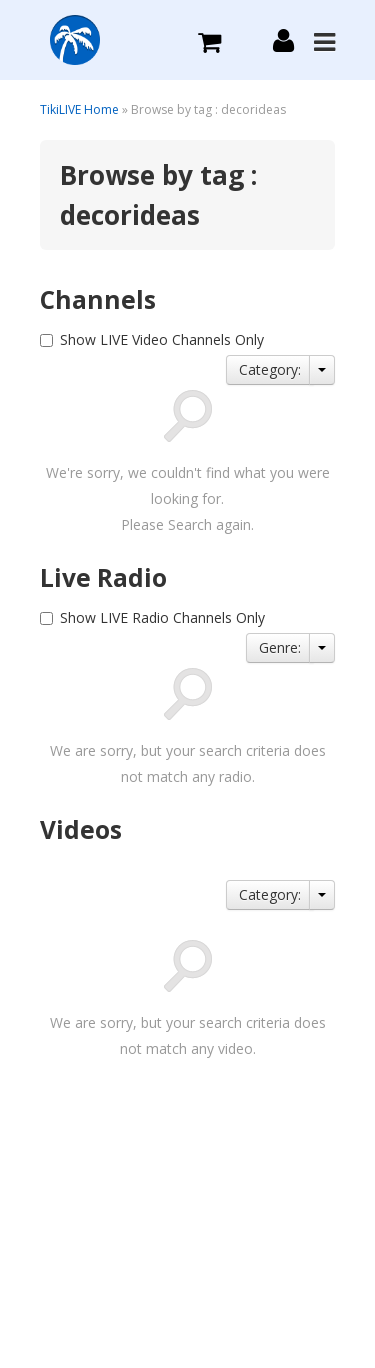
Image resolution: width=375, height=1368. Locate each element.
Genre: (280, 647)
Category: (270, 369)
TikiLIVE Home (79, 109)
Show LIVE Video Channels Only (162, 339)
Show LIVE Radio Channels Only (162, 617)
